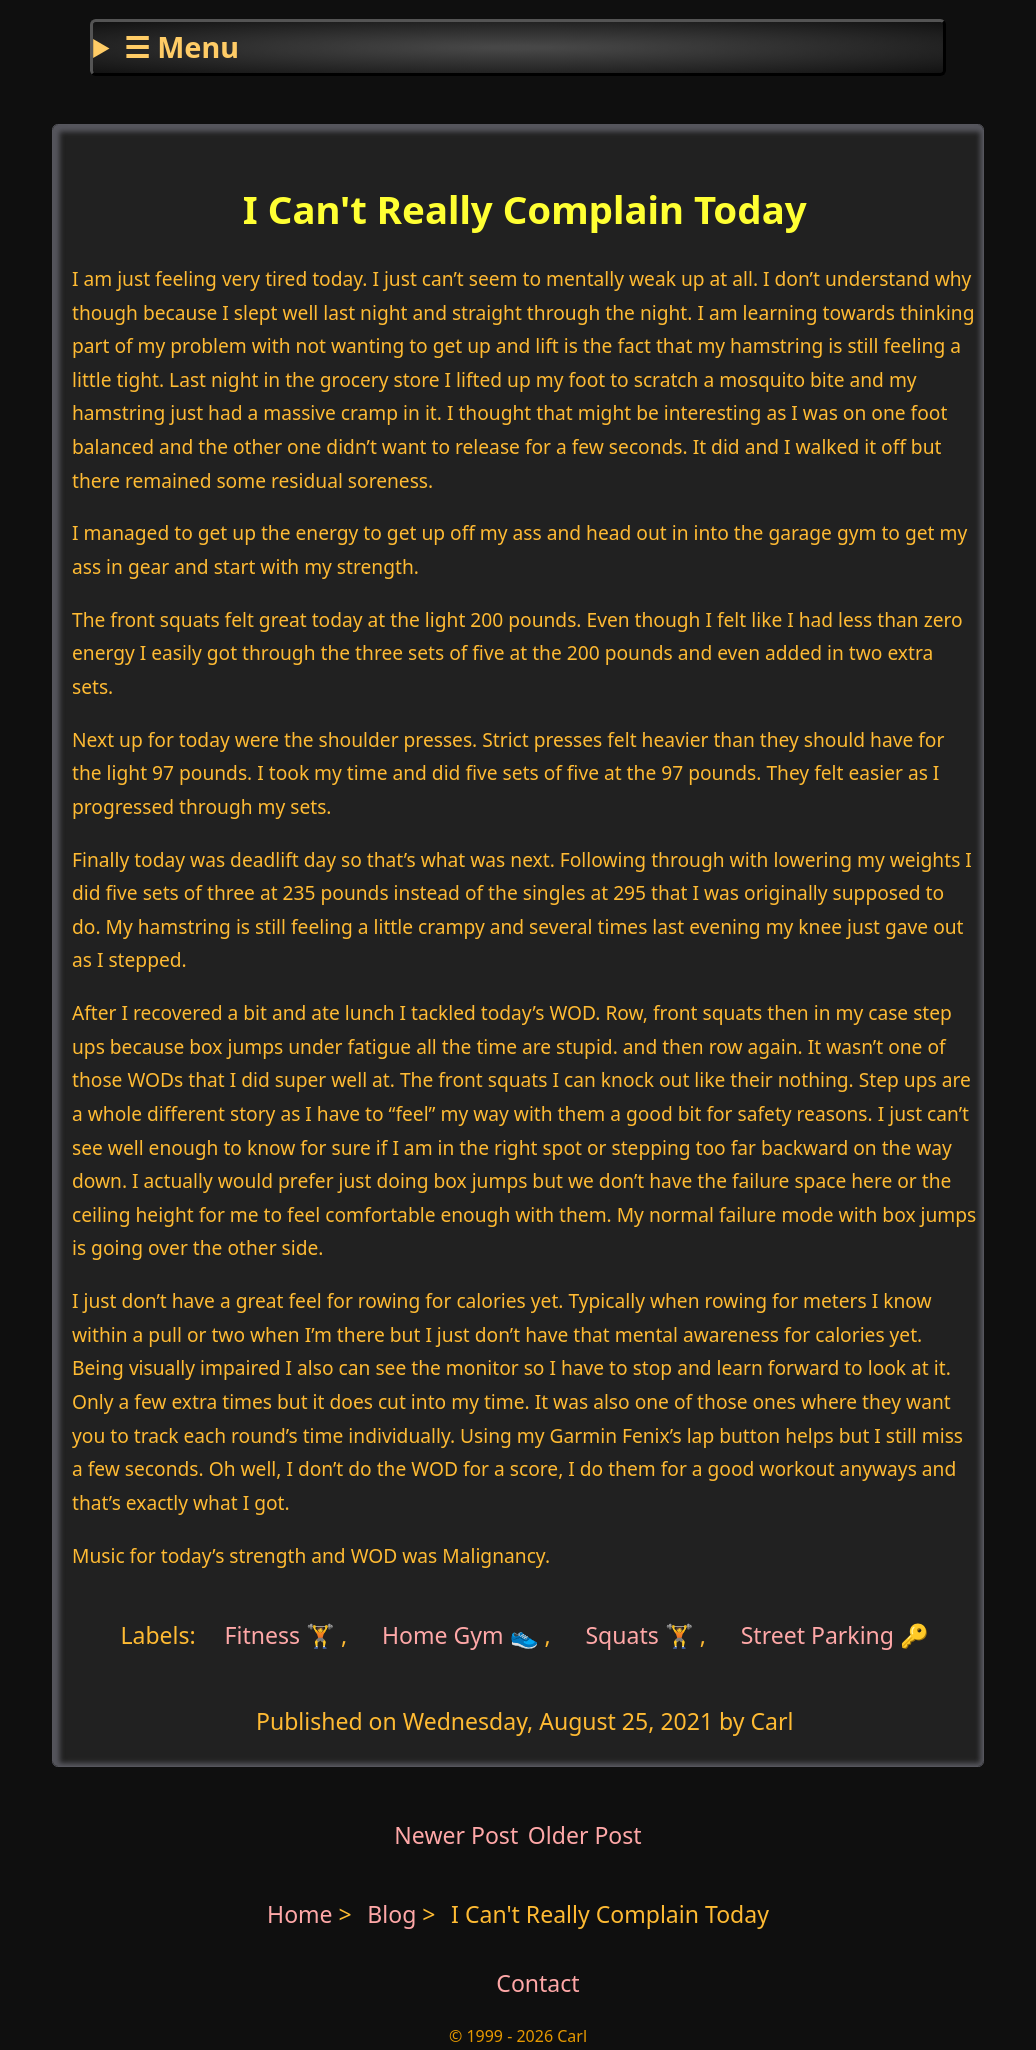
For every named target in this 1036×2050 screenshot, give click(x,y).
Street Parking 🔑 (835, 1634)
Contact (537, 1983)
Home (300, 1914)
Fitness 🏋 (280, 1634)
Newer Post (456, 1835)
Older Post (585, 1835)
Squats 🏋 (639, 1634)
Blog (394, 1914)
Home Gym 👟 (460, 1634)
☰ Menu (181, 46)
